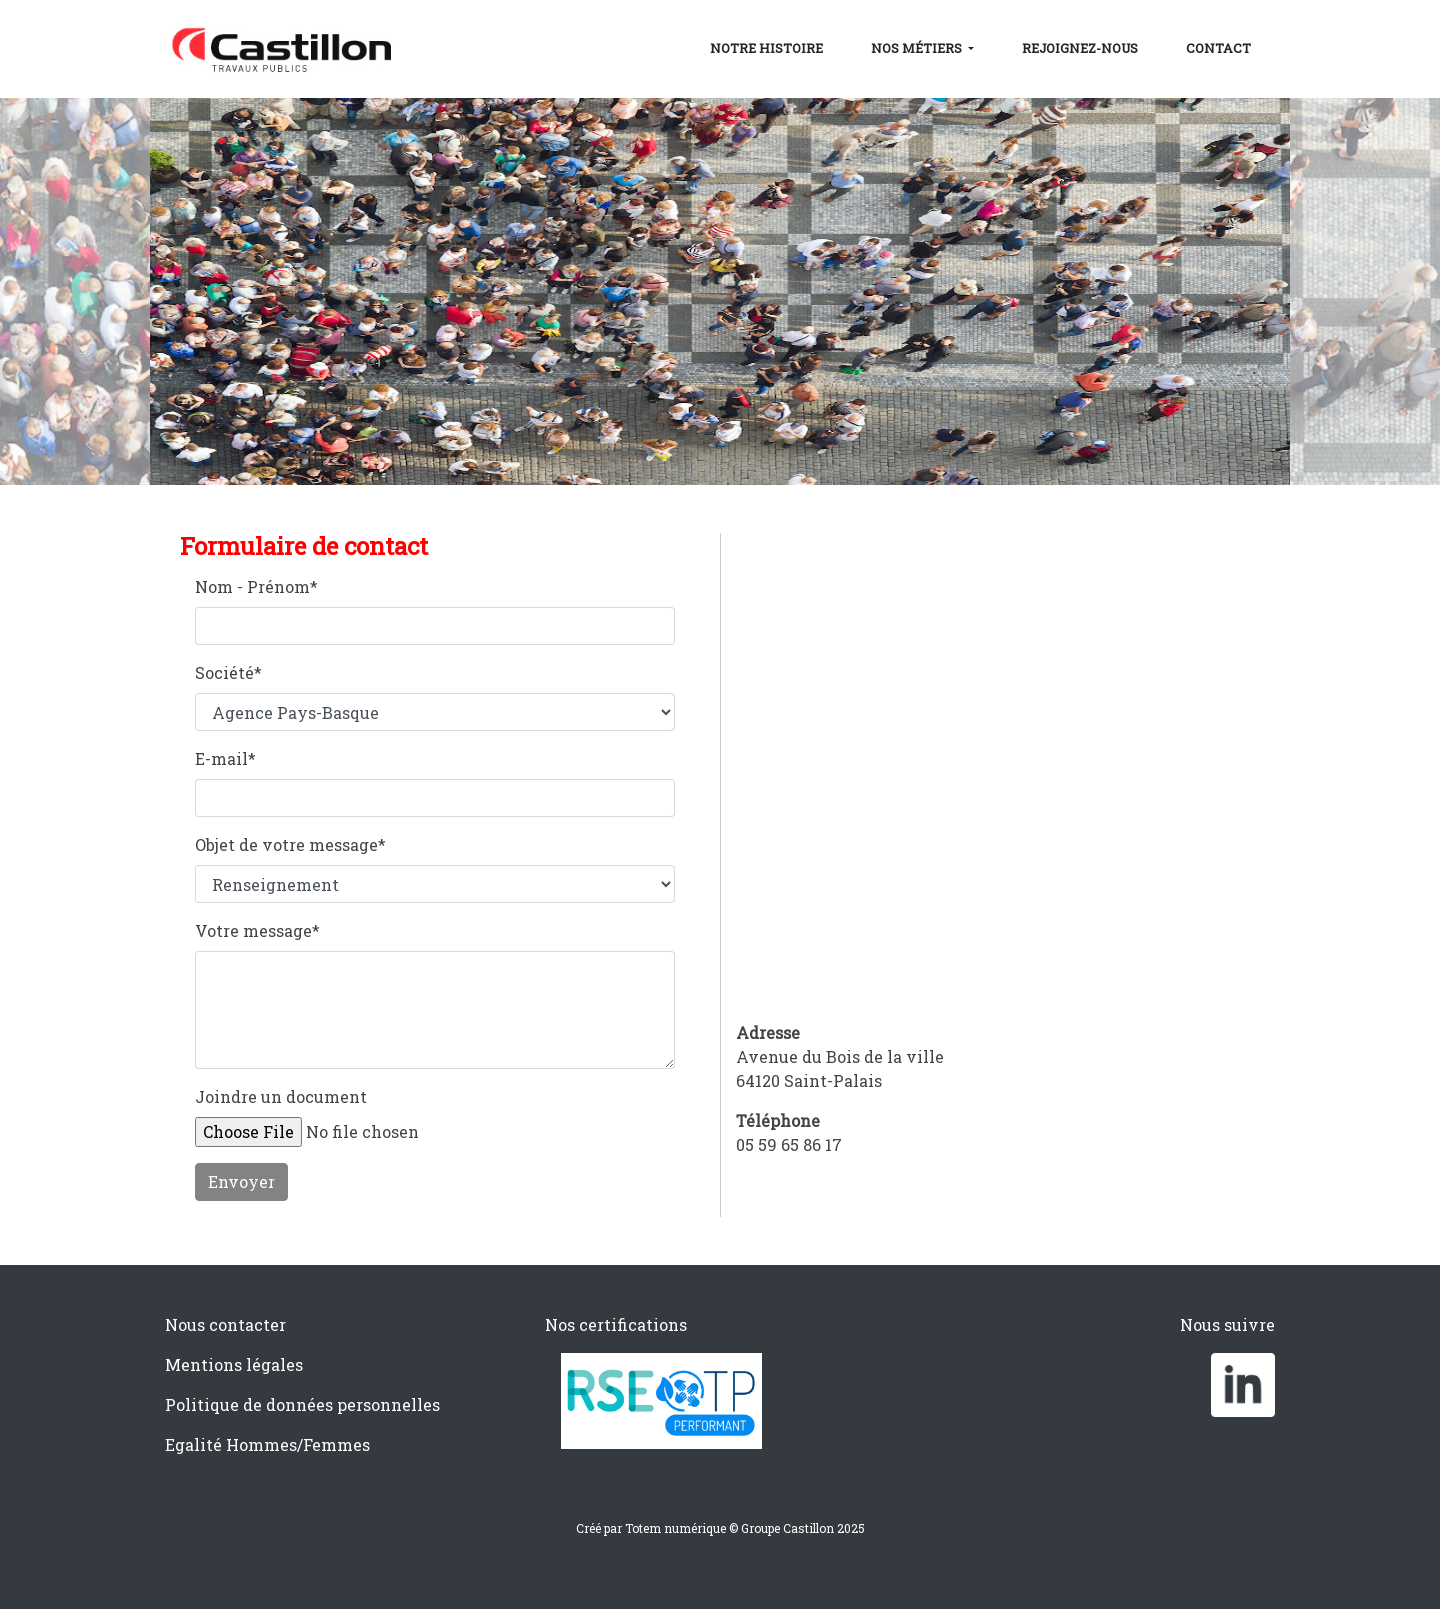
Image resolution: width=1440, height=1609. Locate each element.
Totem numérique (675, 1528)
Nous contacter (225, 1324)
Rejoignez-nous (1080, 48)
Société (228, 672)
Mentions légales (234, 1364)
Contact (1218, 48)
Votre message (257, 930)
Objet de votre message (290, 844)
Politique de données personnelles (302, 1404)
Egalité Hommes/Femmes (267, 1444)
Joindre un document (281, 1096)
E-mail (225, 758)
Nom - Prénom (256, 586)
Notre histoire (766, 48)
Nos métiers (918, 48)
